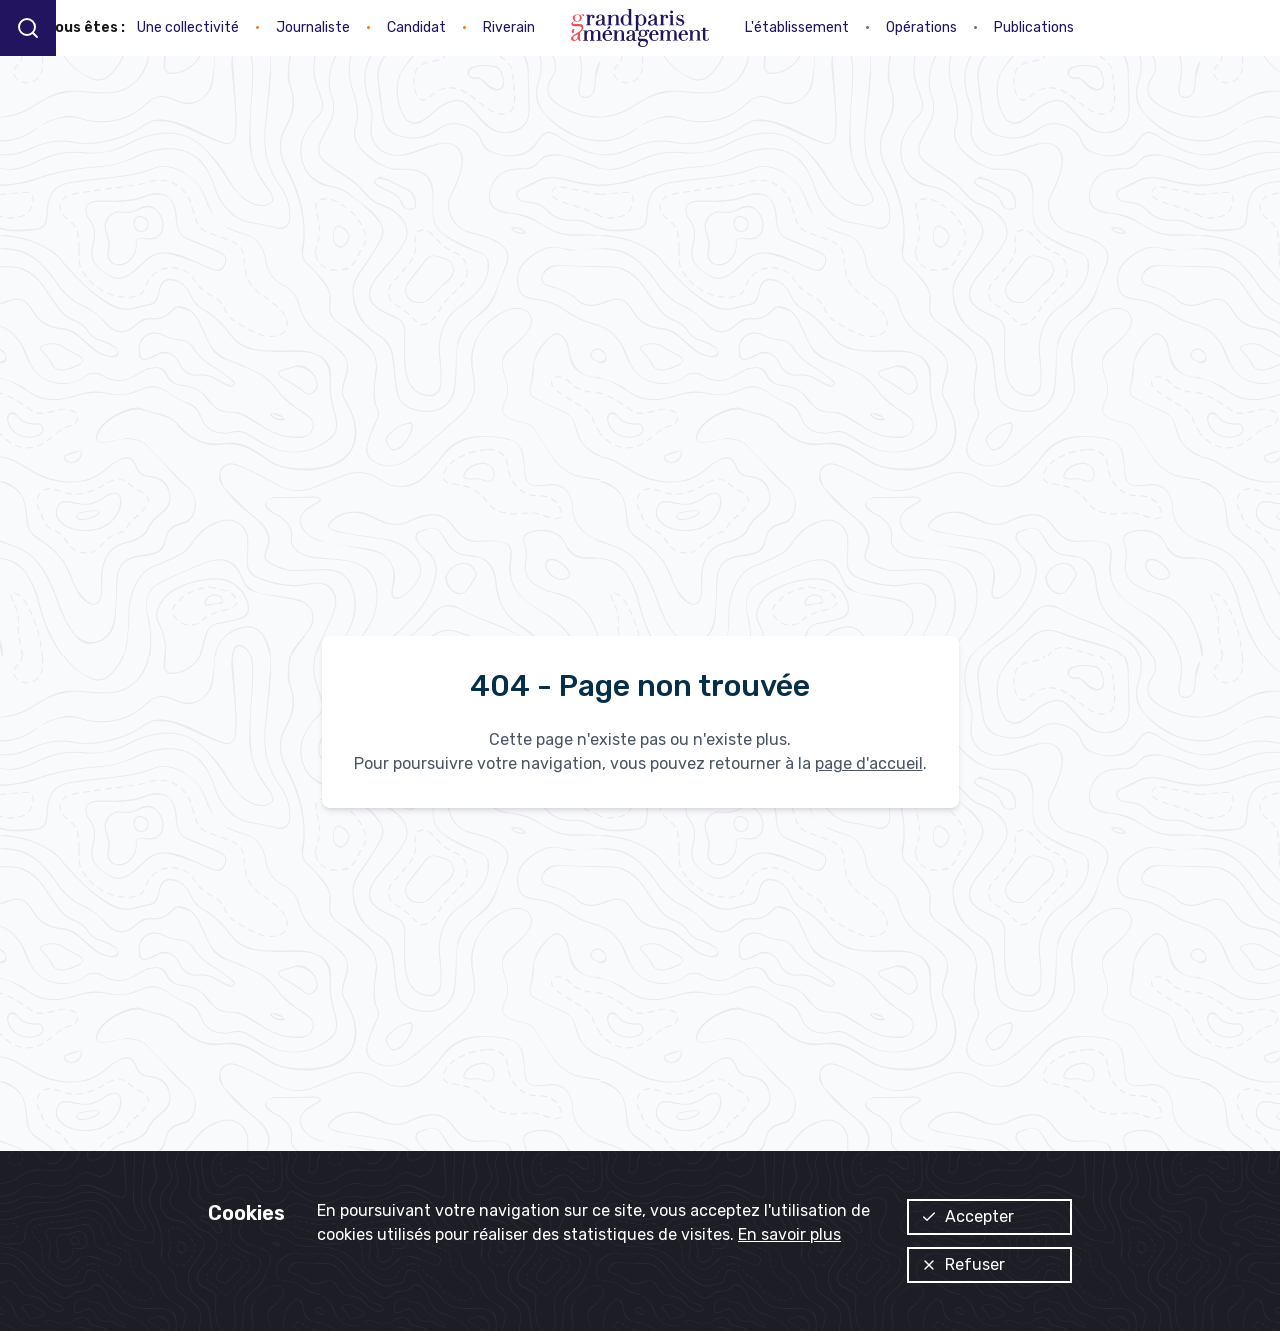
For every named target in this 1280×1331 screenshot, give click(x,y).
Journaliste (313, 27)
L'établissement (797, 27)
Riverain (509, 27)
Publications (1034, 27)
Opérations (921, 27)
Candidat (416, 27)
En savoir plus (789, 1234)
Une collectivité (188, 27)
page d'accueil (869, 763)
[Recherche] (28, 27)
